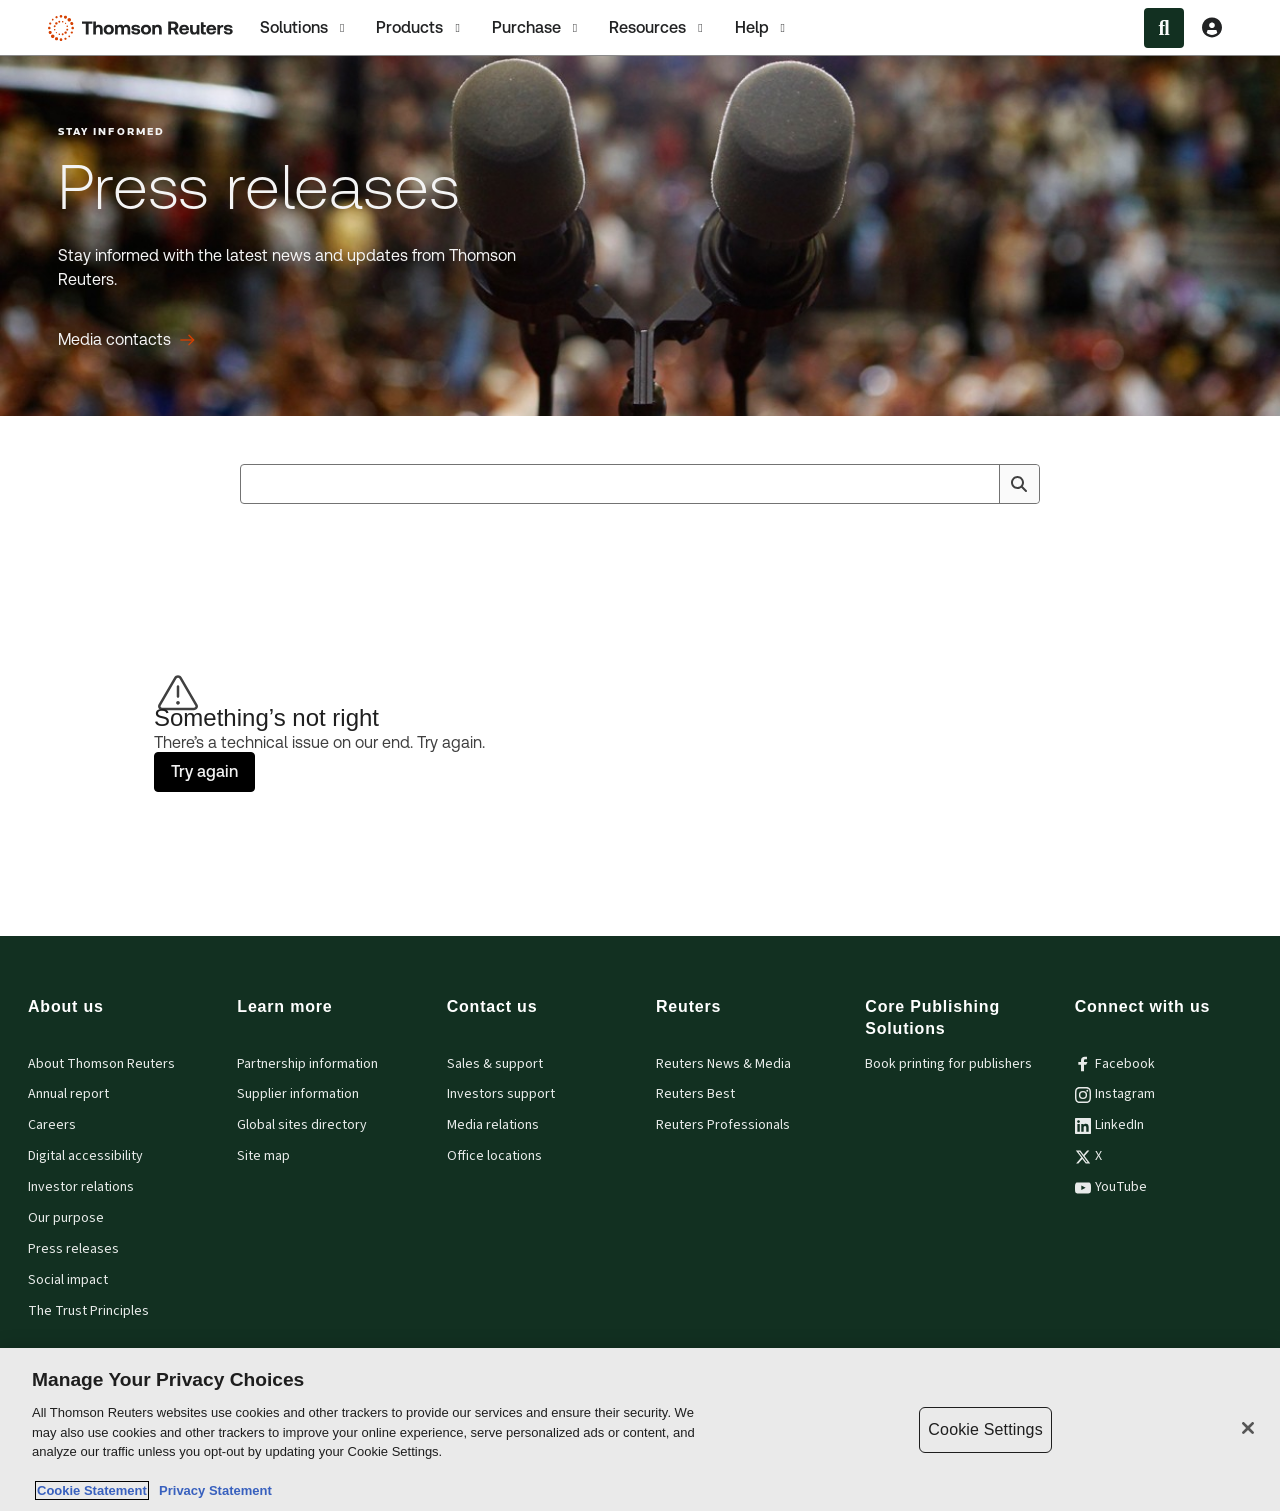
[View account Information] (1212, 28)
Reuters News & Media (723, 1064)
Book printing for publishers (948, 1064)
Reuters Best (695, 1094)
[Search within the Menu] (1164, 28)
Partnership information (307, 1064)
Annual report (68, 1094)
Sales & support (495, 1064)
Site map (263, 1156)
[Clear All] (980, 484)
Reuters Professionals (723, 1125)
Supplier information (298, 1094)
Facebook (1115, 1064)
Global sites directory (302, 1125)
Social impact (68, 1280)
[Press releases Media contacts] (126, 340)
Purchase (536, 28)
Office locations (494, 1156)
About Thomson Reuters (101, 1064)
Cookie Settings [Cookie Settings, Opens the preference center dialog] (985, 1429)
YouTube (1111, 1187)
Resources (657, 28)
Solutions (304, 28)
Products (419, 28)
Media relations (493, 1125)
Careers (52, 1125)
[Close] (1248, 1428)
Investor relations (81, 1187)
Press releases (73, 1249)
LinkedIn (1109, 1125)
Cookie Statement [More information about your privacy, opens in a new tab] (92, 1490)
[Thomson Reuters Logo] (145, 28)
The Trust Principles (88, 1311)
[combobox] (640, 484)
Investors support (501, 1094)
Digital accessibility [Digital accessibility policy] (85, 1156)
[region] (640, 1429)
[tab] (304, 27)
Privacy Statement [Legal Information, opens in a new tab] (212, 1490)
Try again (204, 771)
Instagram (1115, 1094)
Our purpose (66, 1218)
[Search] (1019, 484)
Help (762, 28)
